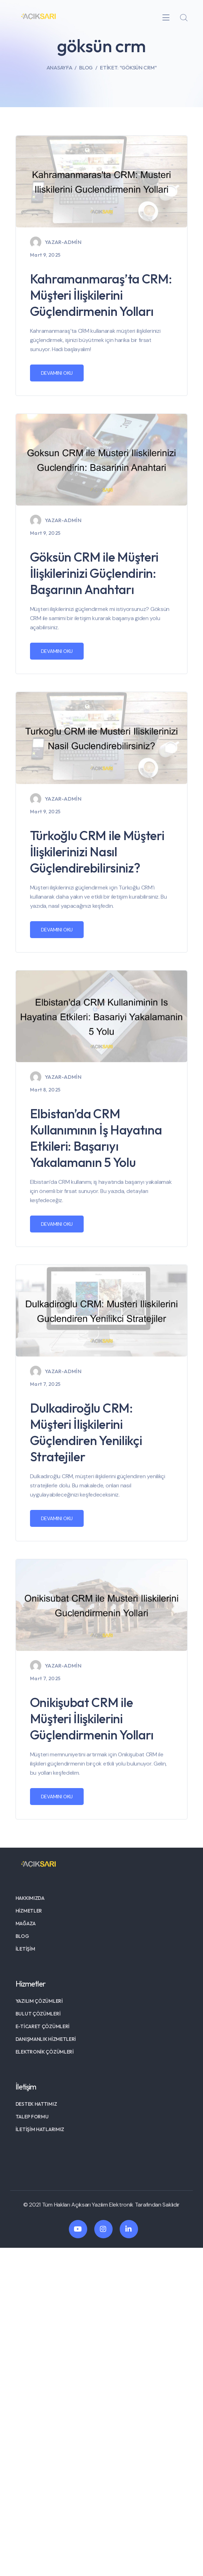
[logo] (38, 17)
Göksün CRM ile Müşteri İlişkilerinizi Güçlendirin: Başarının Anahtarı (94, 573)
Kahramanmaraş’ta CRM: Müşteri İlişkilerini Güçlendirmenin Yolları (101, 295)
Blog (86, 67)
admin (73, 242)
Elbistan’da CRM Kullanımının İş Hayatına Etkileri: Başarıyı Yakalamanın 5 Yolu (96, 1138)
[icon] (78, 2229)
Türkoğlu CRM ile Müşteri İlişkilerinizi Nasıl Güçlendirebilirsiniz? (97, 851)
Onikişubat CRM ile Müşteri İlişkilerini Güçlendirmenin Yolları (92, 1718)
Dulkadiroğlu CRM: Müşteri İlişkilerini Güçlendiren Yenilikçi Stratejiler (86, 1432)
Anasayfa (59, 67)
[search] (183, 18)
